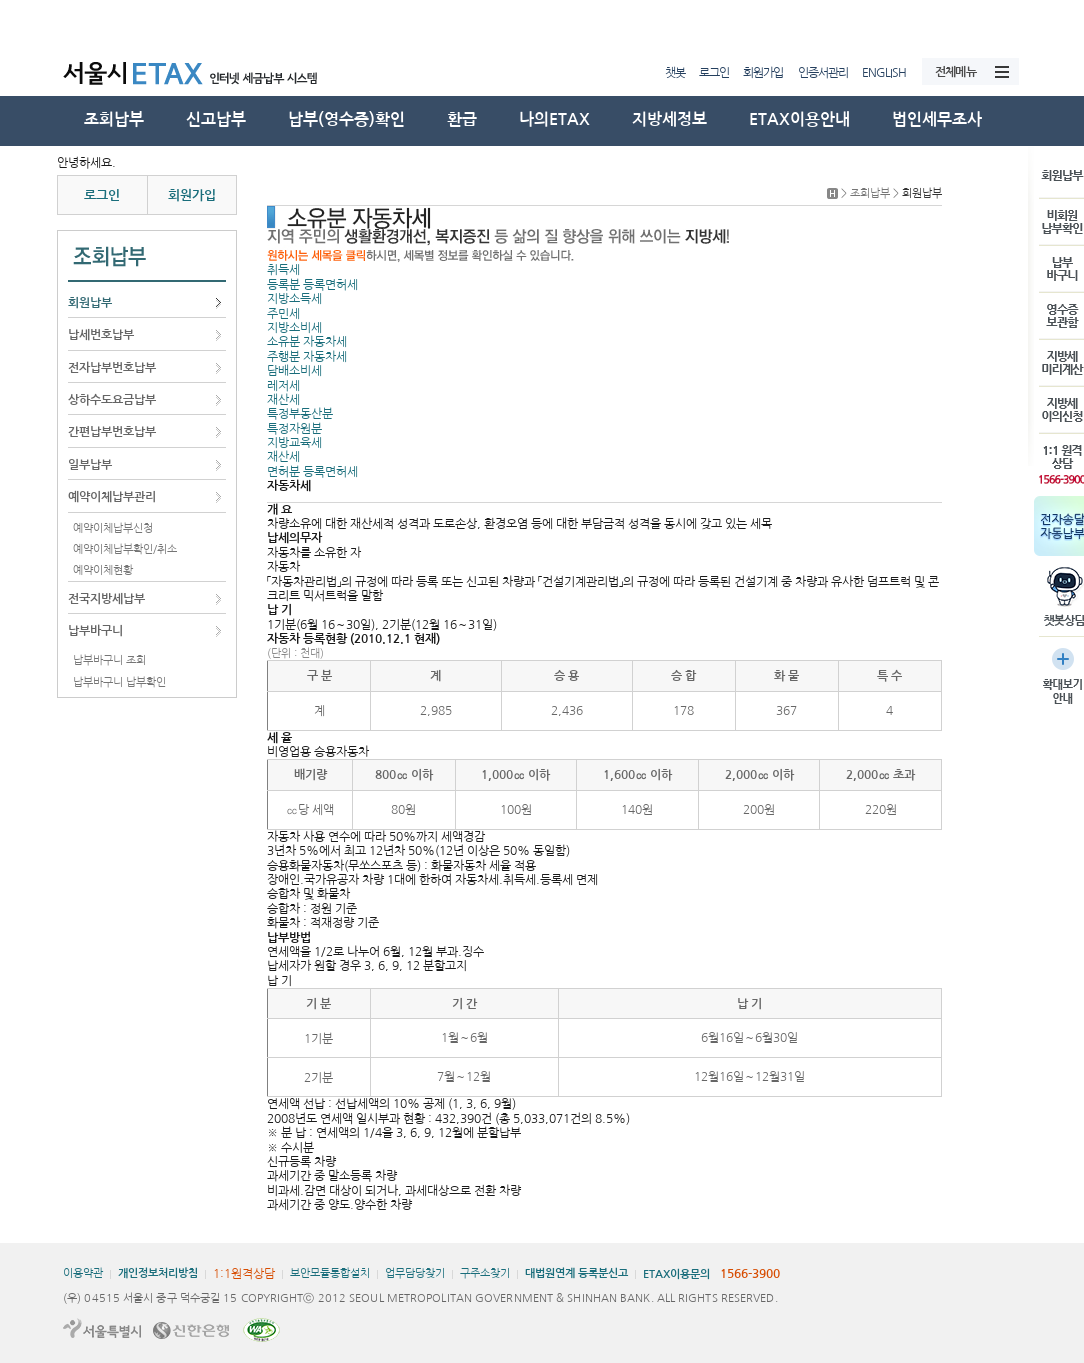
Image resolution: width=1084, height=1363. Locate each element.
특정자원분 (294, 429)
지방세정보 (669, 119)
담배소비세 (294, 371)
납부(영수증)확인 (346, 119)
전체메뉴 (956, 72)
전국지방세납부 (106, 599)
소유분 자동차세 (307, 342)
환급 (462, 119)
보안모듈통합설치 (330, 1273)
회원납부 (90, 303)
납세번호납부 (101, 335)
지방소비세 (294, 328)
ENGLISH (884, 73)
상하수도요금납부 (112, 400)
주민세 (283, 314)
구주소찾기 (485, 1273)
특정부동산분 (300, 414)
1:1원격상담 (244, 1274)
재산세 (283, 400)
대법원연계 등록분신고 (576, 1273)
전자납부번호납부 (112, 368)
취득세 (283, 270)
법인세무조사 (937, 119)
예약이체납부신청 (113, 528)
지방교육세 (294, 443)
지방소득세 (294, 299)
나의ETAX (554, 119)
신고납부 (216, 119)
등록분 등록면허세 (312, 285)
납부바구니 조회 (109, 660)
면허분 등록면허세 (312, 472)
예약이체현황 (103, 570)
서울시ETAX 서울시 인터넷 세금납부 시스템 (213, 72)
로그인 (714, 73)
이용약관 (83, 1273)
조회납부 (114, 119)
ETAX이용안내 (799, 119)
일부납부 (90, 465)
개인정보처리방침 (158, 1273)
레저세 (283, 386)
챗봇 (675, 73)
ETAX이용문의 (676, 1274)
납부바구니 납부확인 (119, 682)
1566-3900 (750, 1274)
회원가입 (763, 73)
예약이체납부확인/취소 (125, 549)
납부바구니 (95, 631)
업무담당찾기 (415, 1273)
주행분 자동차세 (307, 357)
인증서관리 (823, 73)
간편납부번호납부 (112, 432)
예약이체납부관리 (112, 497)
